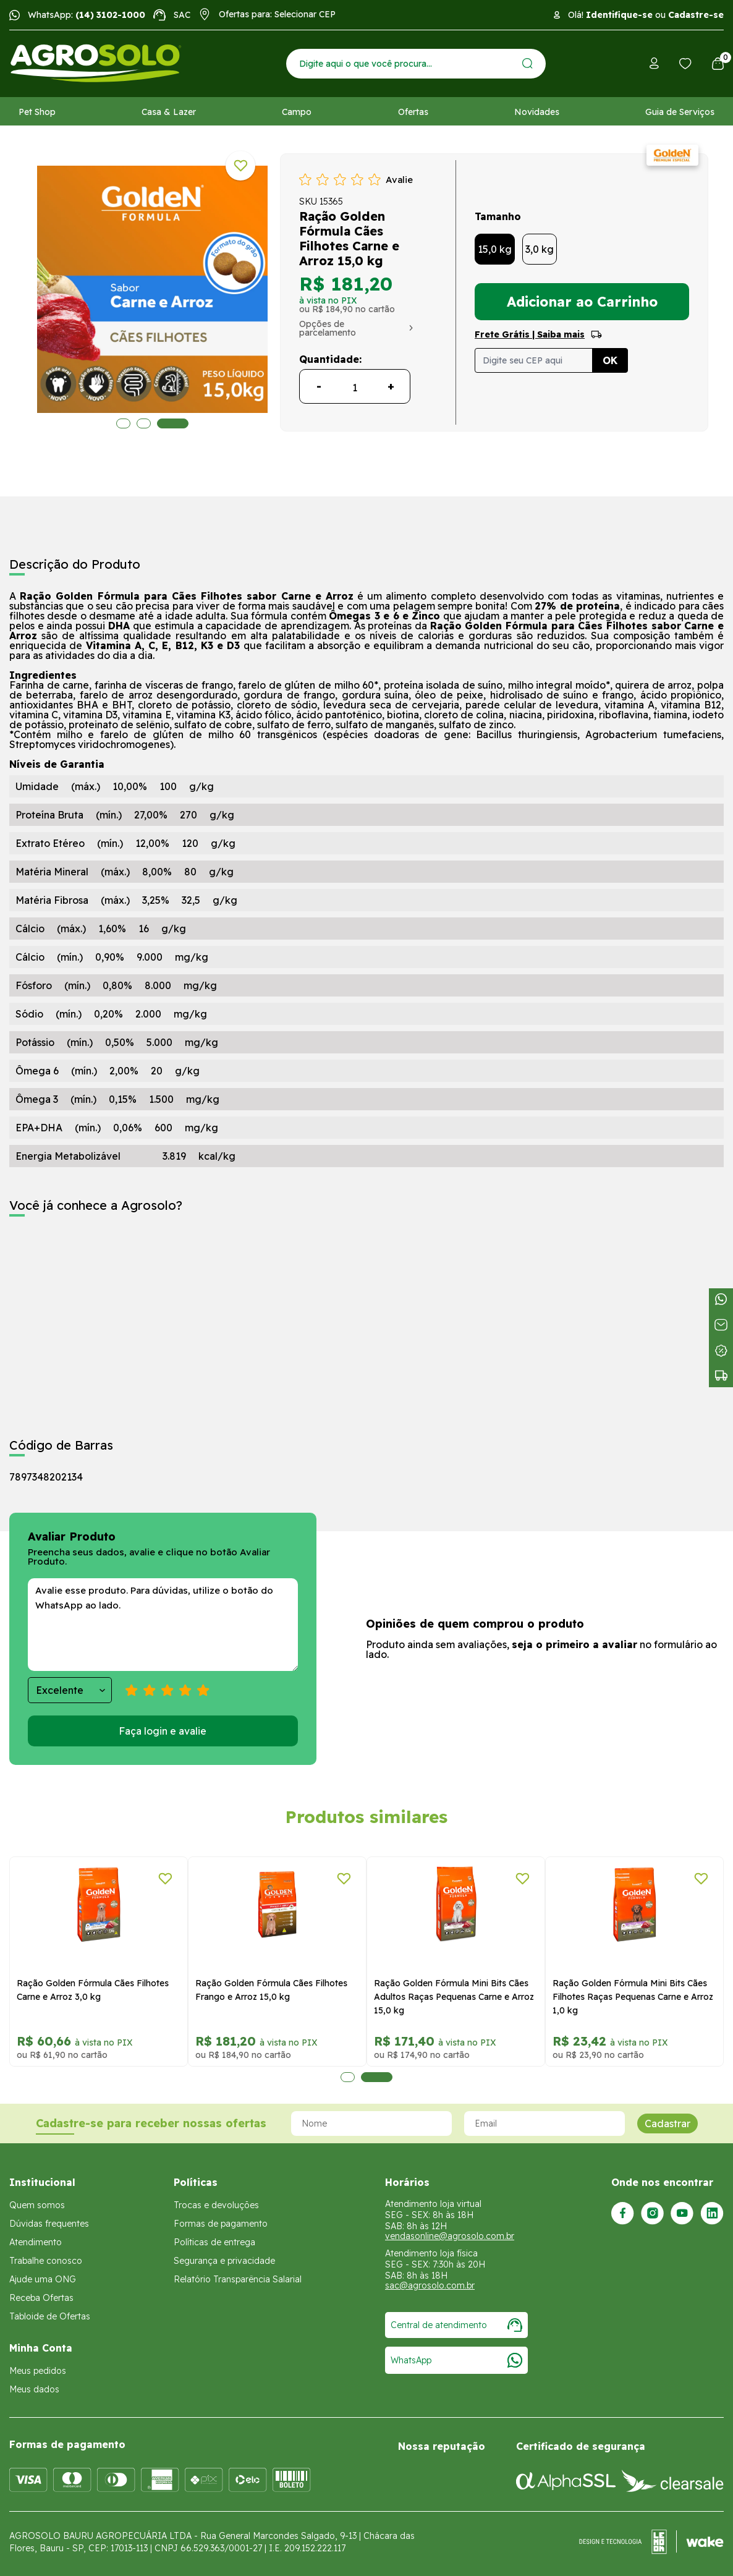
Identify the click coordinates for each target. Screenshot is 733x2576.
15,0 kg (495, 249)
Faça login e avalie (162, 1731)
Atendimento (35, 2242)
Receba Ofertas (41, 2297)
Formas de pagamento (221, 2223)
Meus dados (34, 2389)
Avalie (399, 179)
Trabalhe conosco (45, 2260)
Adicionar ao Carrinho (582, 301)
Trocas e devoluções (216, 2205)
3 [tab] (177, 423)
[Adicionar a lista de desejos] (240, 166)
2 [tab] (148, 423)
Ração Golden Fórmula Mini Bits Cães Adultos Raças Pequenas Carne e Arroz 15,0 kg (454, 1997)
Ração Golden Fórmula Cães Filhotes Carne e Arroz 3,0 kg (93, 1990)
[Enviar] (527, 63)
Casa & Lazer (169, 111)
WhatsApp (456, 2360)
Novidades (536, 111)
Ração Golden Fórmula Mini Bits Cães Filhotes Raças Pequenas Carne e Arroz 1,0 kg (633, 1997)
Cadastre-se (696, 14)
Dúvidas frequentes (49, 2223)
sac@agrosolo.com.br (430, 2285)
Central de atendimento (456, 2325)
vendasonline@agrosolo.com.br (449, 2236)
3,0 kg (539, 249)
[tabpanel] (98, 1961)
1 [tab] (123, 423)
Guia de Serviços (679, 111)
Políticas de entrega (214, 2242)
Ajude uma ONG (42, 2279)
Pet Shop (37, 111)
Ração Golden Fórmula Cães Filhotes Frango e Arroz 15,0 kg (271, 1990)
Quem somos (37, 2205)
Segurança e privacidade (224, 2260)
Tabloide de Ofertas (49, 2316)
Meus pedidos (37, 2370)
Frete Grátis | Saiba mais (530, 334)
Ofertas (413, 111)
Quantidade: (330, 359)
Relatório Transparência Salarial (238, 2279)
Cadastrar (667, 2123)
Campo (296, 111)
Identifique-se (619, 14)
